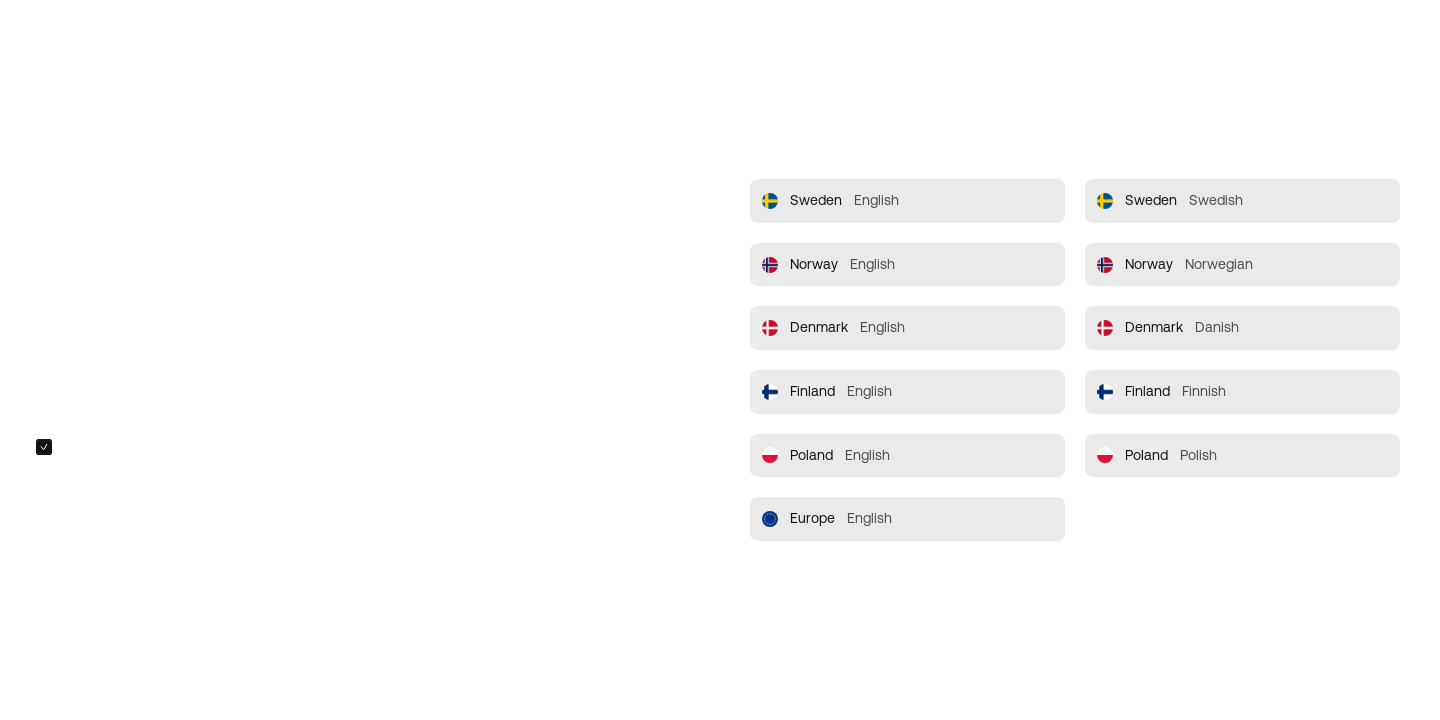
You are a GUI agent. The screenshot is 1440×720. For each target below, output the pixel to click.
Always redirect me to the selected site (183, 447)
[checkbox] (44, 447)
